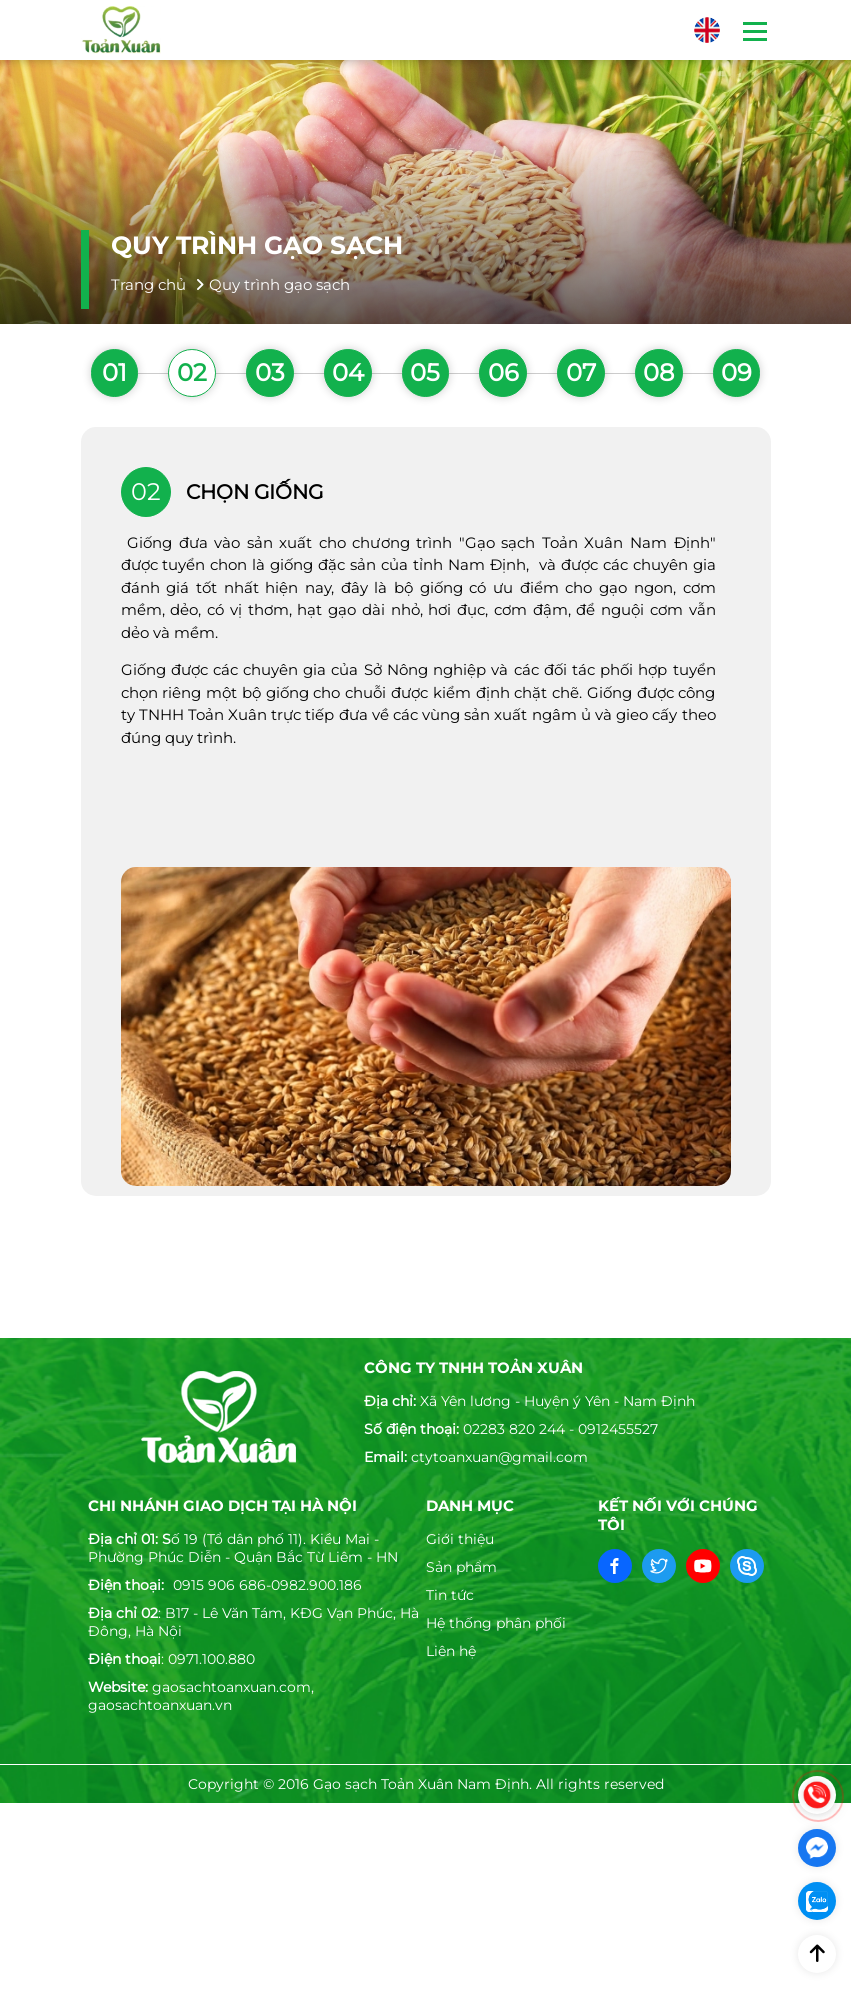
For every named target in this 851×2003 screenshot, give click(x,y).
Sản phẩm (461, 1567)
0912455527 (618, 1429)
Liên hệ (451, 1651)
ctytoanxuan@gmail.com (499, 1457)
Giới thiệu (460, 1539)
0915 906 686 (219, 1585)
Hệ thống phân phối (496, 1623)
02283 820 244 (514, 1429)
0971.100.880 (211, 1659)
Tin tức (450, 1595)
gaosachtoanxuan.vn (160, 1705)
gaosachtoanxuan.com (231, 1687)
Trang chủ (148, 284)
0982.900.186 (316, 1585)
